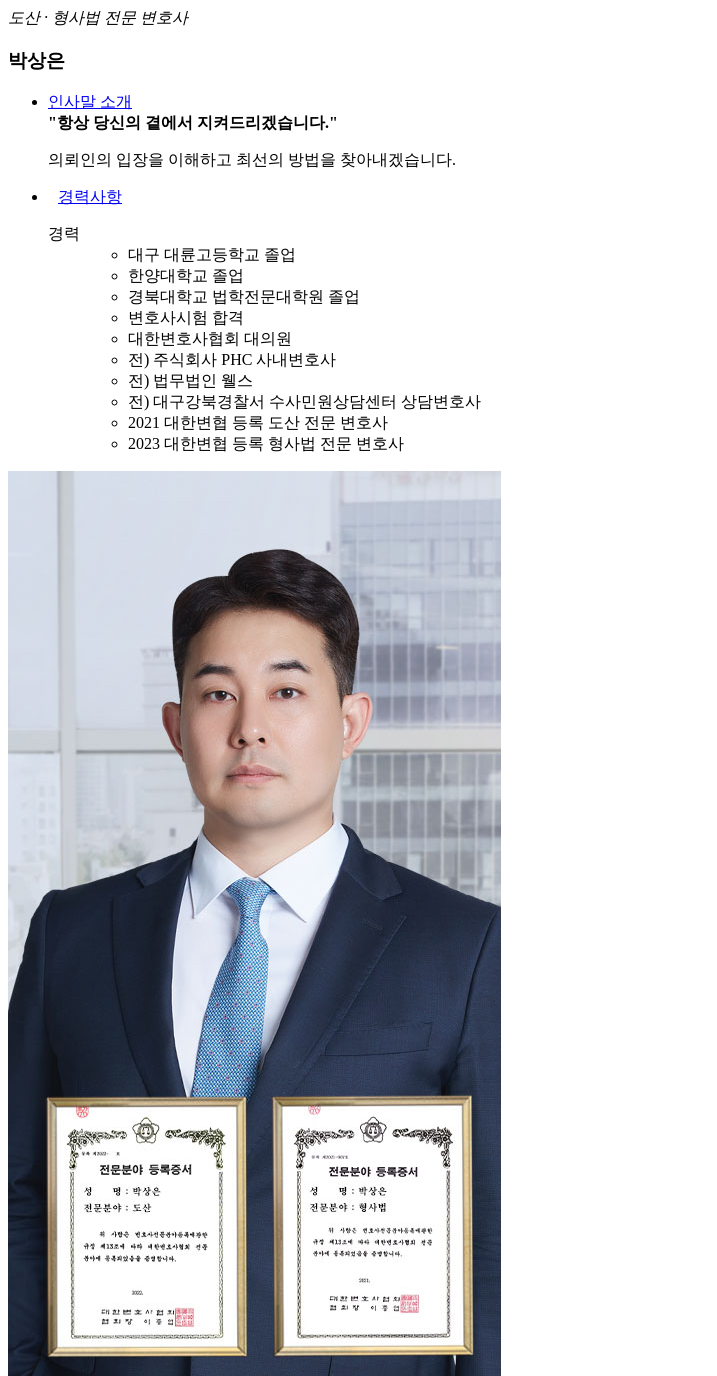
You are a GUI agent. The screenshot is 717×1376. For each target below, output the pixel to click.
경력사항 (90, 196)
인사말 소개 (90, 101)
